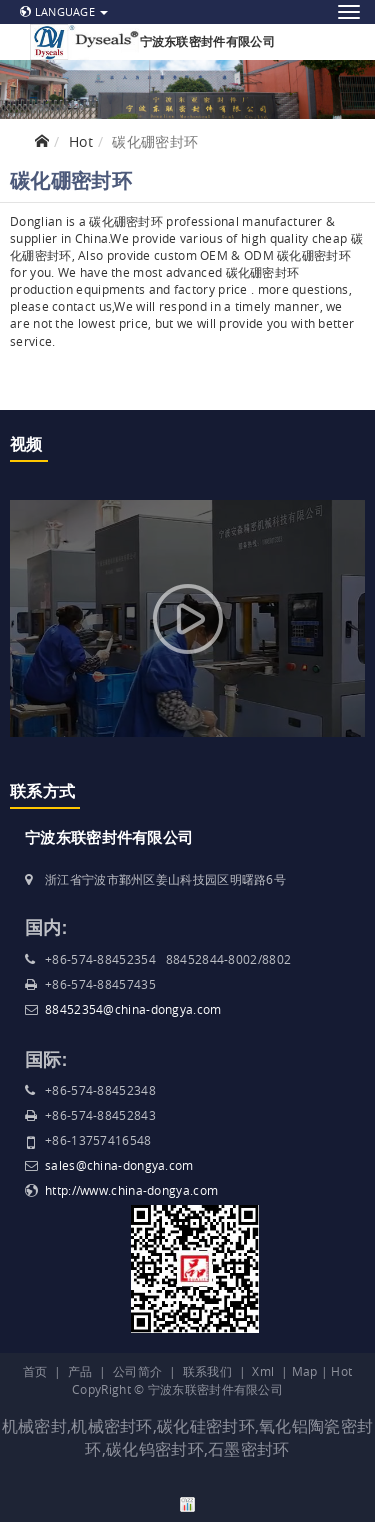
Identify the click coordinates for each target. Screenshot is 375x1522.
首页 (35, 1371)
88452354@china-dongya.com (133, 1009)
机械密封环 (112, 1426)
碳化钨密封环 (155, 1449)
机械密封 (34, 1426)
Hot (81, 141)
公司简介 (137, 1371)
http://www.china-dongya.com (131, 1190)
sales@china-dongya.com (119, 1165)
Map (305, 1371)
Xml (263, 1371)
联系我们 (207, 1371)
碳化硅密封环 (206, 1426)
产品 (80, 1371)
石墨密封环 (249, 1449)
